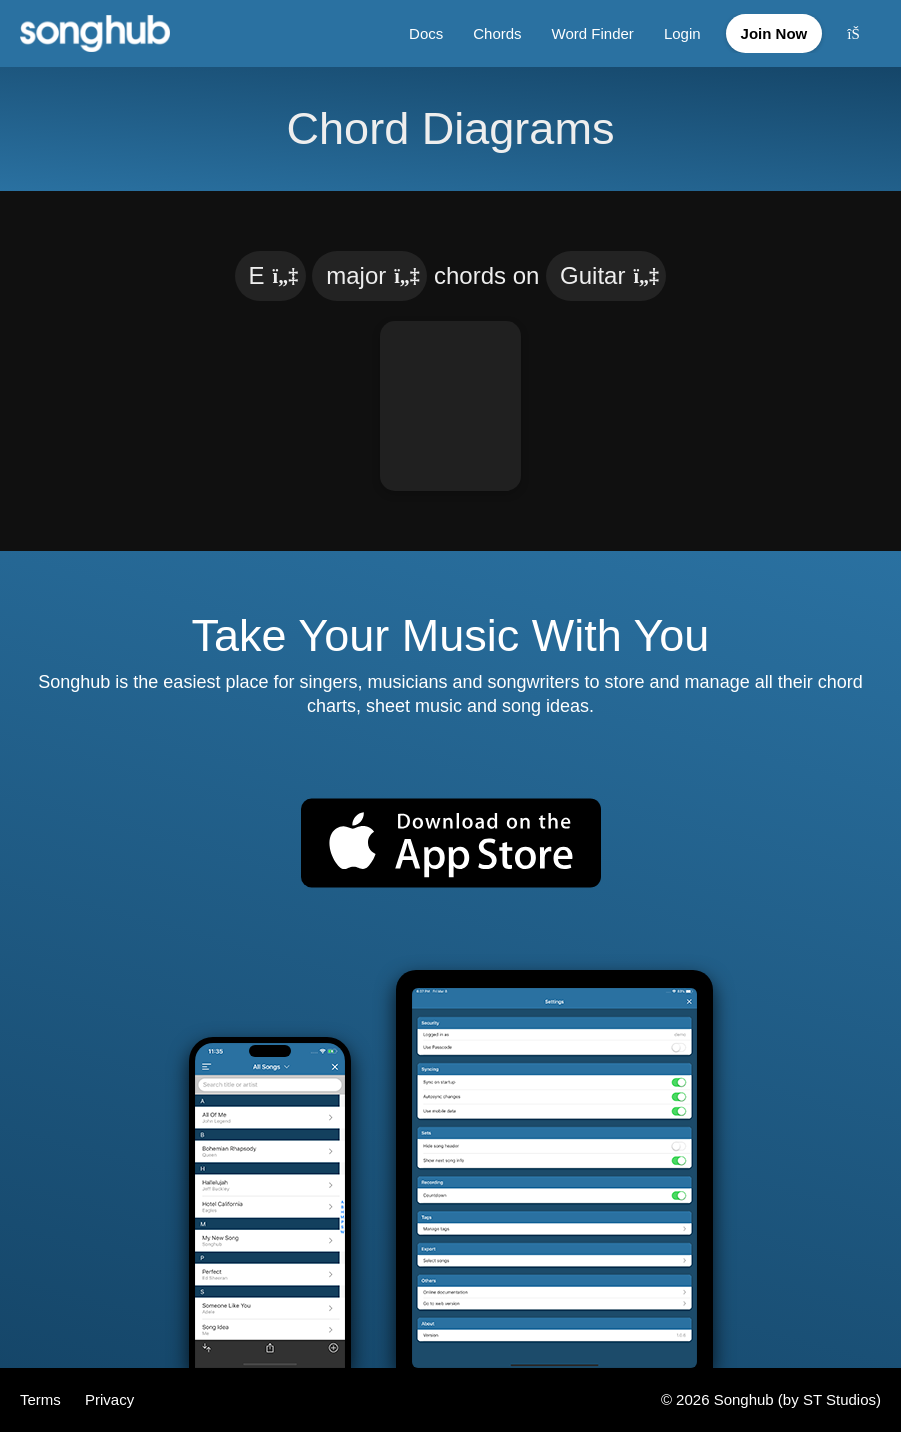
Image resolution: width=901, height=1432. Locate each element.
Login (682, 33)
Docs (426, 33)
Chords (497, 33)
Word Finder (593, 33)
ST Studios (839, 1399)
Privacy (109, 1399)
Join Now (774, 33)
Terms (42, 1399)
